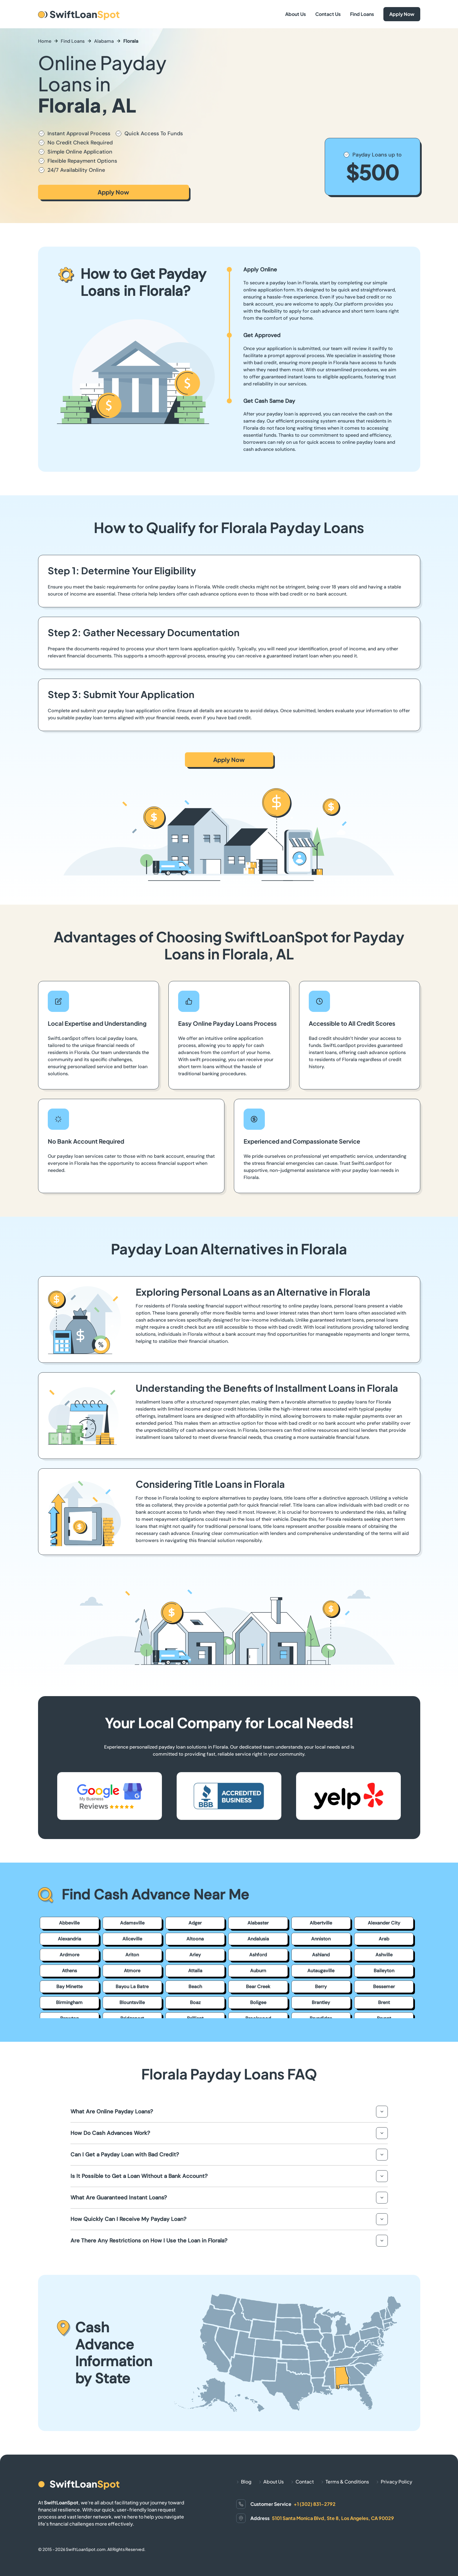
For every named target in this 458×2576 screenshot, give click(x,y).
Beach (195, 1986)
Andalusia (258, 1939)
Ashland (321, 1955)
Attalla (195, 1971)
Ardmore (69, 1955)
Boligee (258, 2002)
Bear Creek (258, 1986)
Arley (195, 1955)
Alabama (104, 41)
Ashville (384, 1955)
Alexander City (384, 1923)
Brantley (321, 2002)
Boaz (195, 2002)
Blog (246, 2481)
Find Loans (362, 14)
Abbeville (69, 1923)
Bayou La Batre (132, 1986)
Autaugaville (320, 1971)
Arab (384, 1939)
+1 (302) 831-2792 (315, 2504)
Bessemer (384, 1986)
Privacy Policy (396, 2481)
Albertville (321, 1923)
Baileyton (384, 1971)
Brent (384, 2002)
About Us (295, 14)
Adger (195, 1923)
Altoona (195, 1939)
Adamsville (132, 1923)
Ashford (258, 1955)
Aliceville (132, 1939)
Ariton (132, 1955)
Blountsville (132, 2002)
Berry (321, 1986)
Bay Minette (69, 1986)
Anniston (321, 1939)
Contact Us (328, 14)
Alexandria (69, 1939)
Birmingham (69, 2002)
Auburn (258, 1971)
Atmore (132, 1971)
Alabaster (258, 1923)
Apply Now (401, 14)
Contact (305, 2481)
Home (44, 41)
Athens (69, 1971)
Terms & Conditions (347, 2481)
